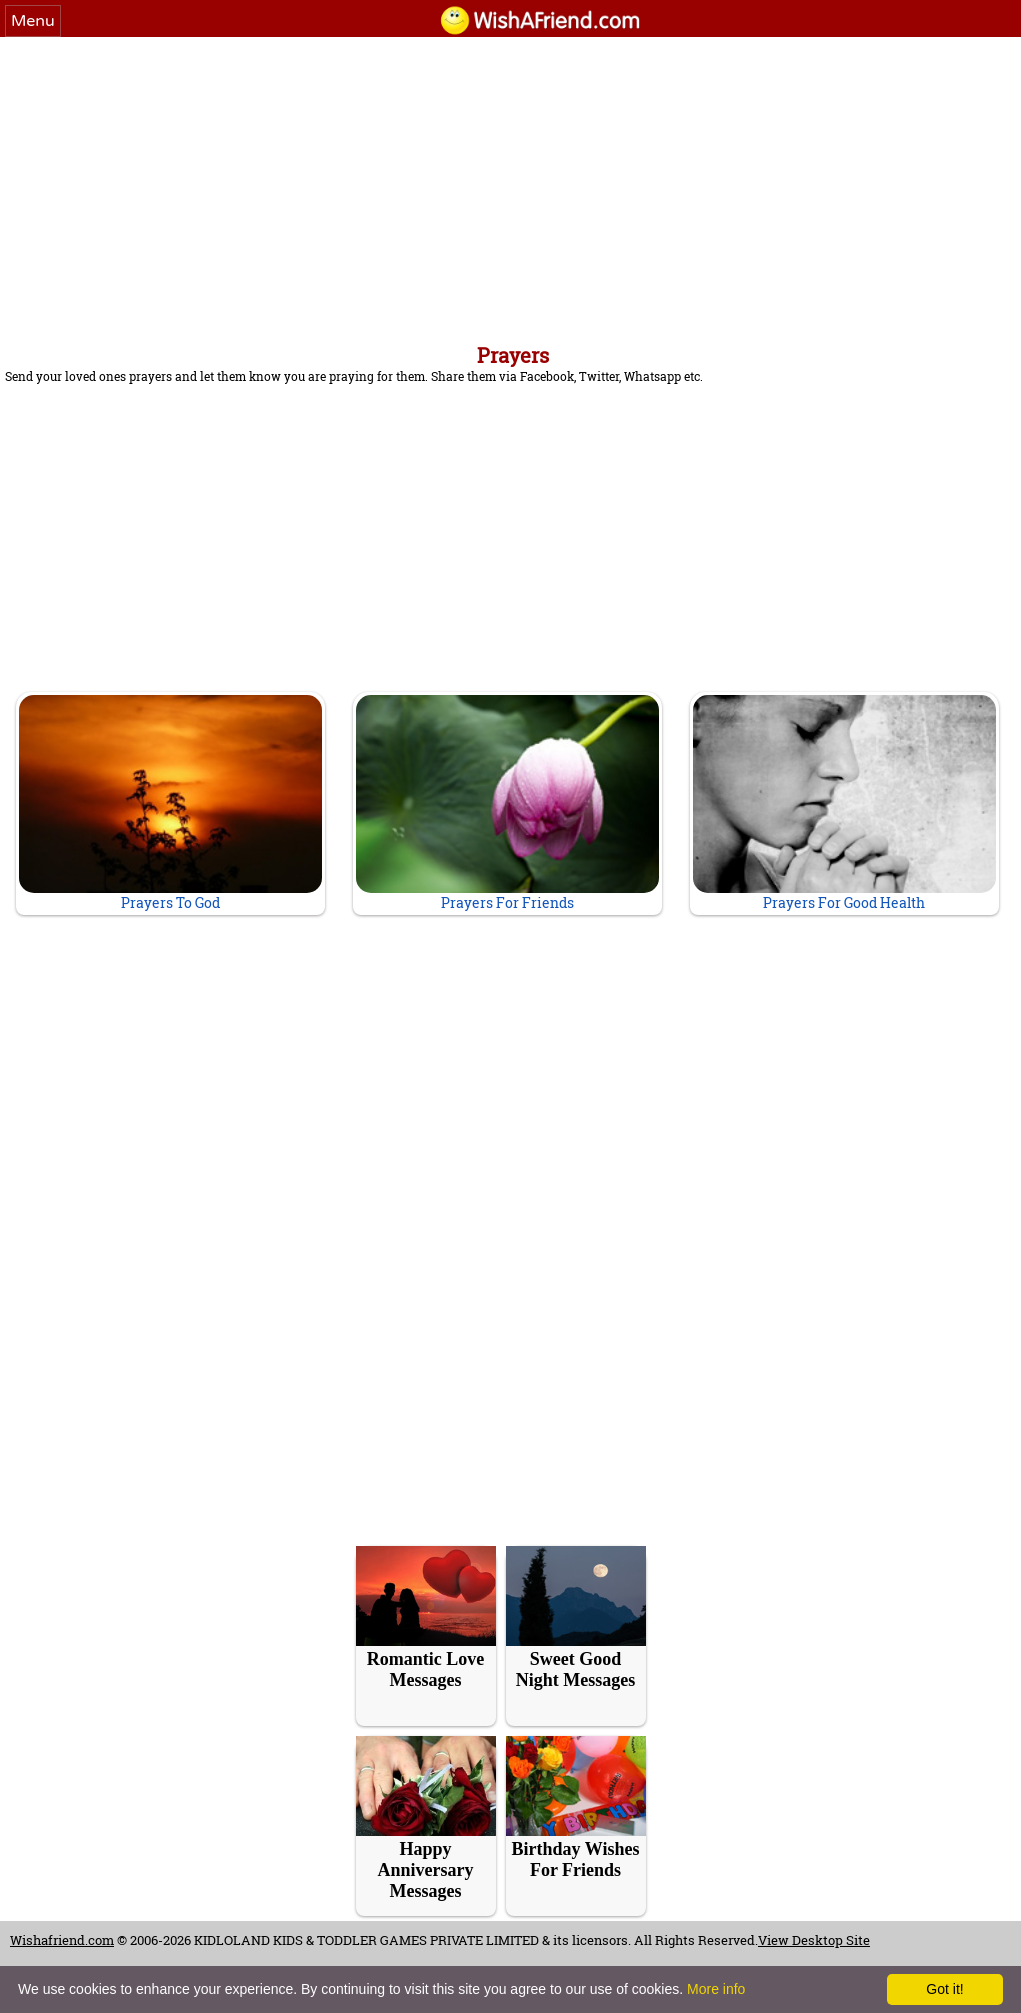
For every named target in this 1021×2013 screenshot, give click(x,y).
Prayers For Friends (507, 803)
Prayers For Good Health (844, 803)
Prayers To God (170, 803)
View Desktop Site (814, 1940)
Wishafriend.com (62, 1940)
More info (716, 1989)
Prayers (513, 355)
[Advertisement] (510, 187)
